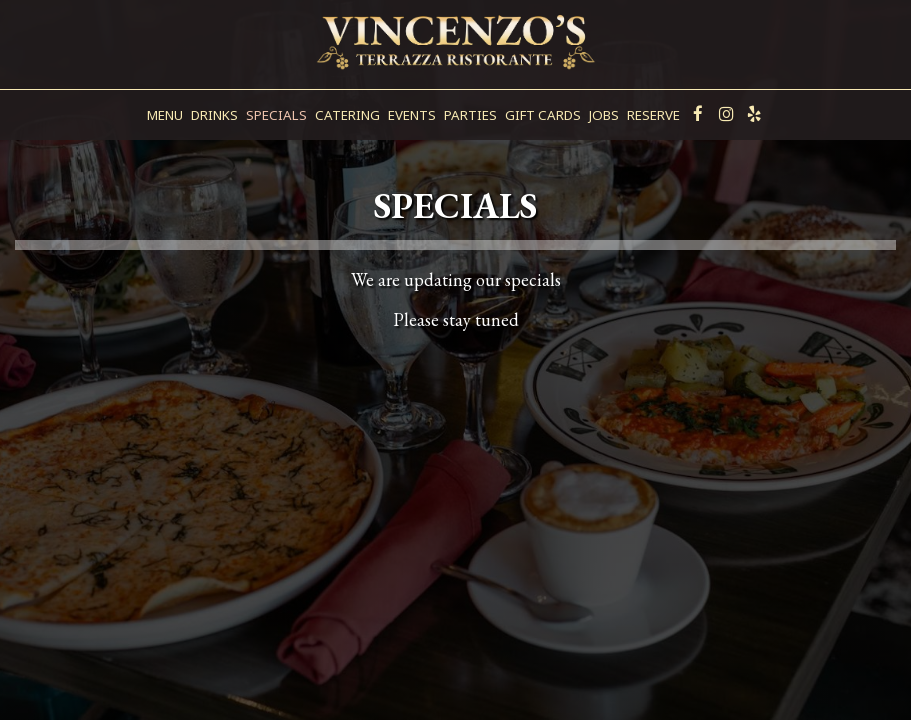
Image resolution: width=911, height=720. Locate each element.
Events (412, 115)
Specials (276, 115)
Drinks (214, 115)
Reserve (653, 115)
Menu (165, 115)
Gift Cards (543, 115)
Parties (470, 115)
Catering (347, 115)
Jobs (604, 115)
